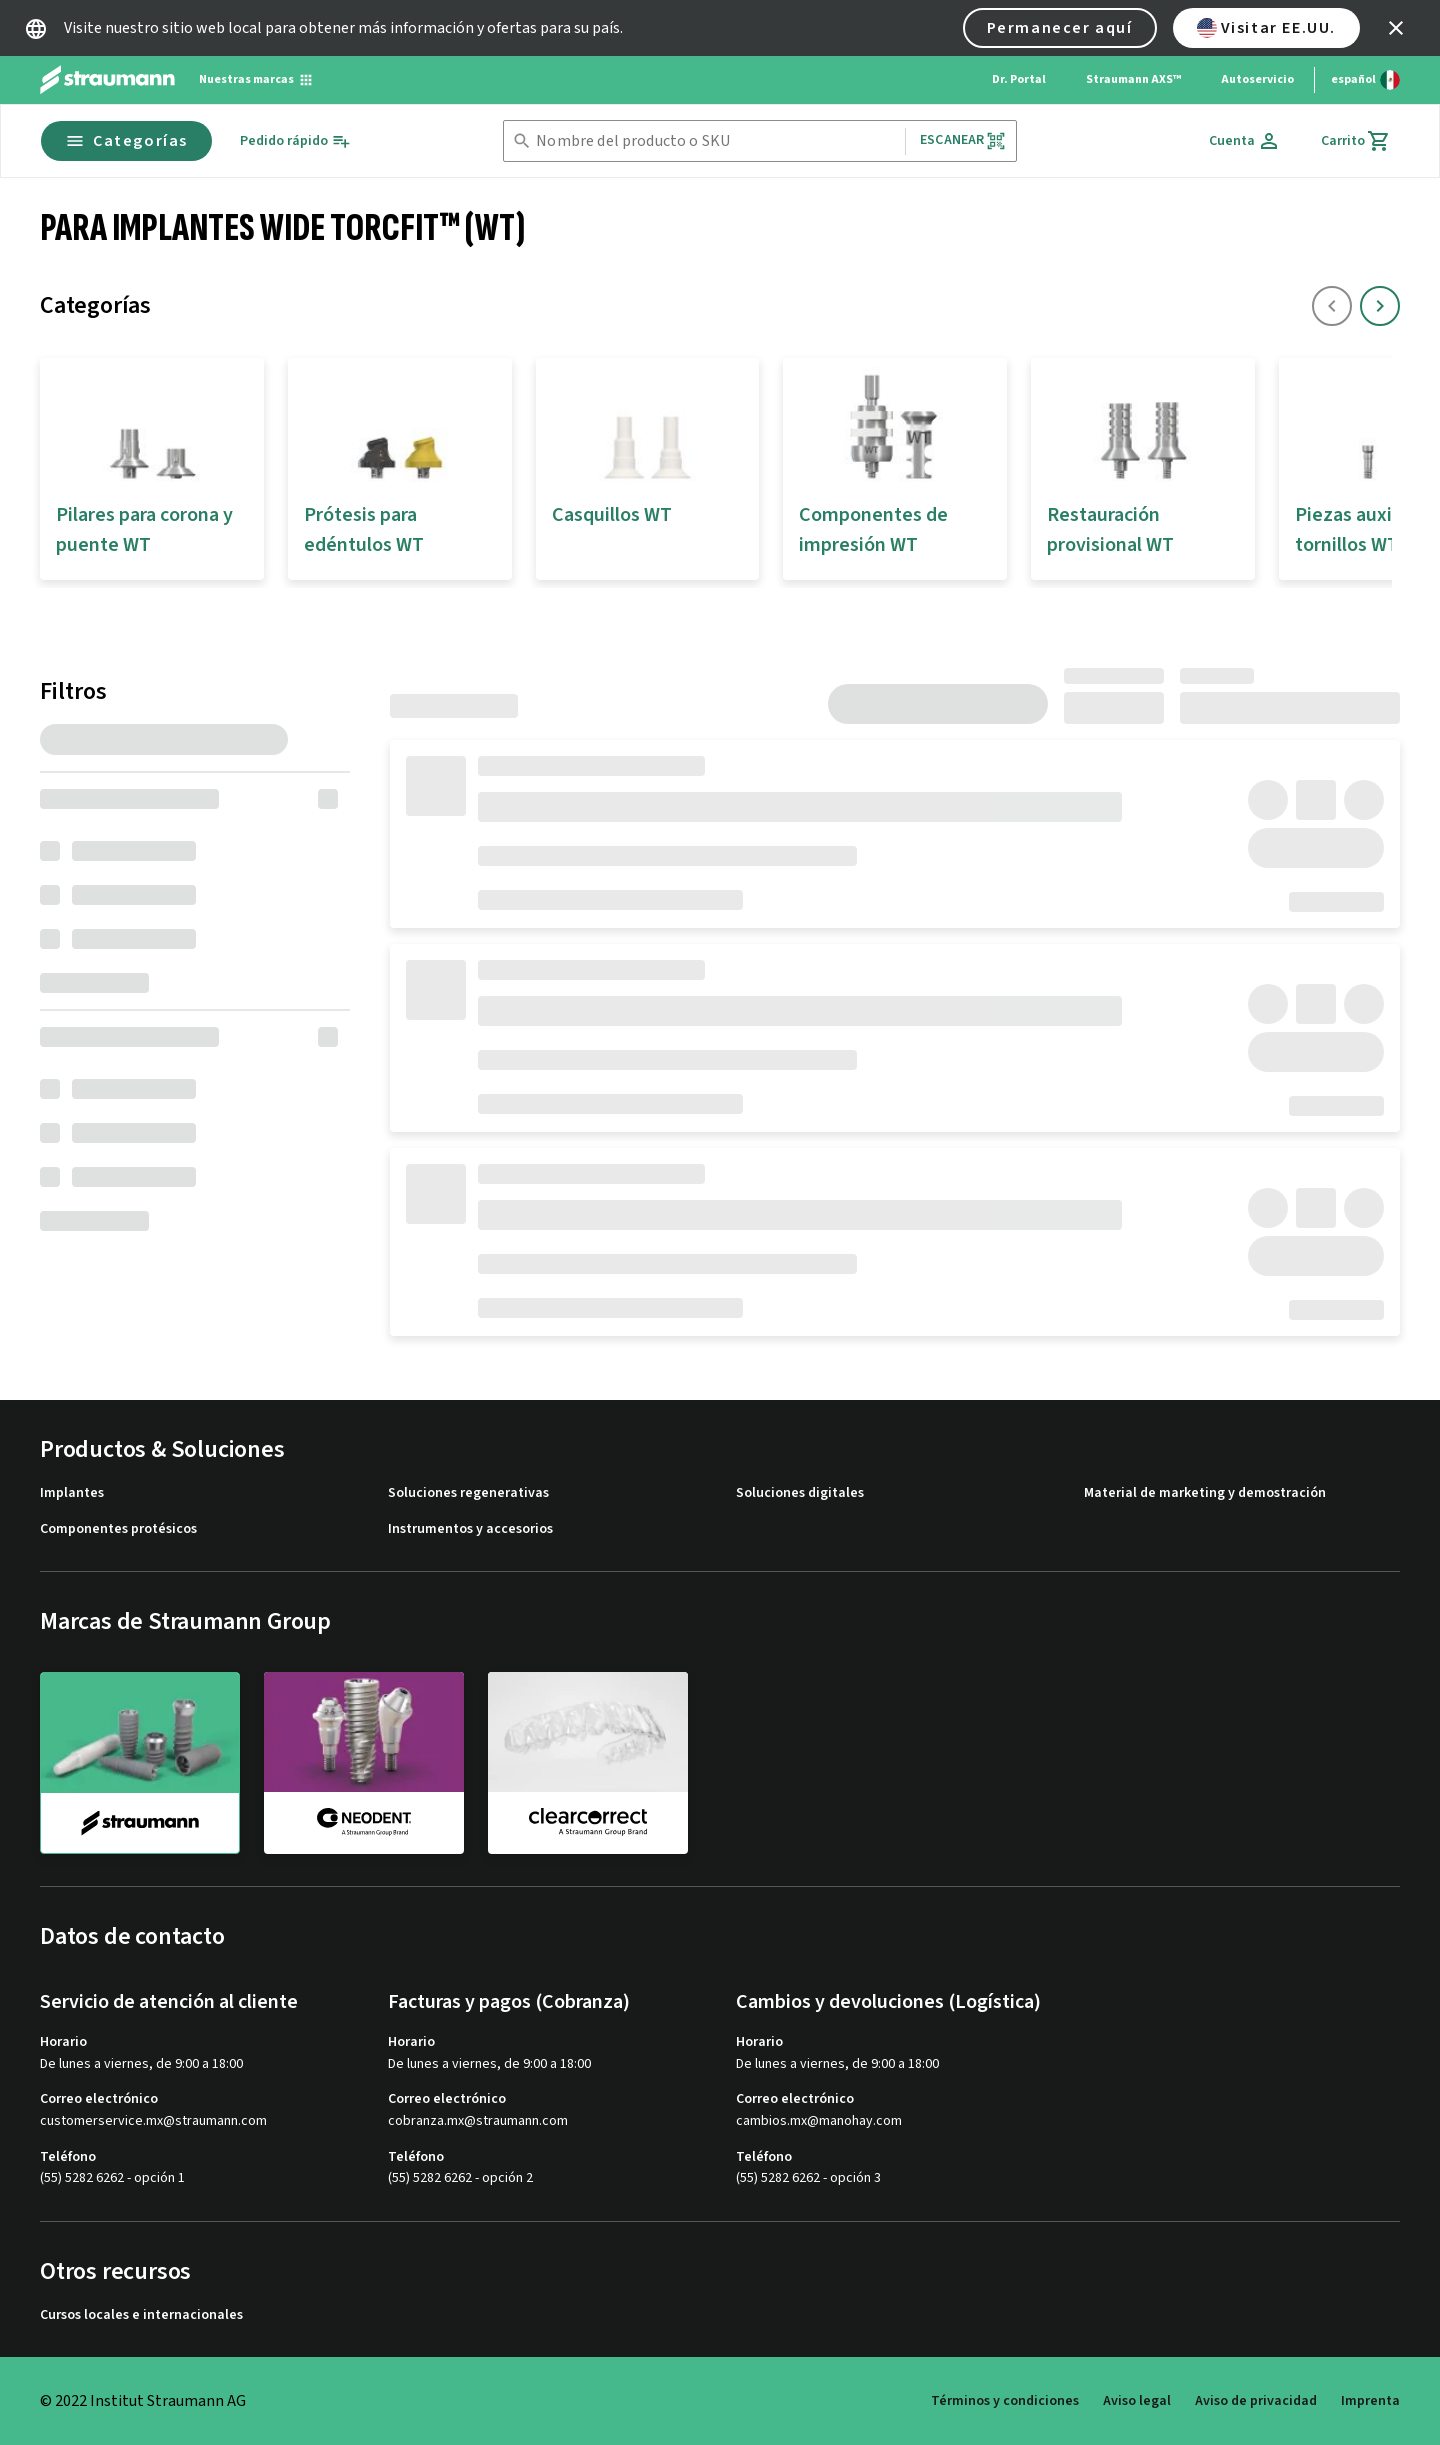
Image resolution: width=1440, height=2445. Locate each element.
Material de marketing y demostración (1205, 1493)
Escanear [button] (963, 140)
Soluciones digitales (800, 1493)
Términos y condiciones (1005, 2401)
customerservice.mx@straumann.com (153, 2121)
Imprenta (1370, 2401)
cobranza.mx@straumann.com (478, 2121)
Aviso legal (1137, 2401)
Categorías (126, 141)
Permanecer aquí (1060, 28)
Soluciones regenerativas (468, 1493)
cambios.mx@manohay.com (819, 2121)
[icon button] (1396, 28)
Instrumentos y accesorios (470, 1529)
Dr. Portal (1019, 79)
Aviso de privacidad (1256, 2401)
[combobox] (716, 141)
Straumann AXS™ (1133, 79)
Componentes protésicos (118, 1529)
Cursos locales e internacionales (141, 2315)
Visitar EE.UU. (1266, 28)
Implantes (72, 1493)
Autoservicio (1257, 79)
